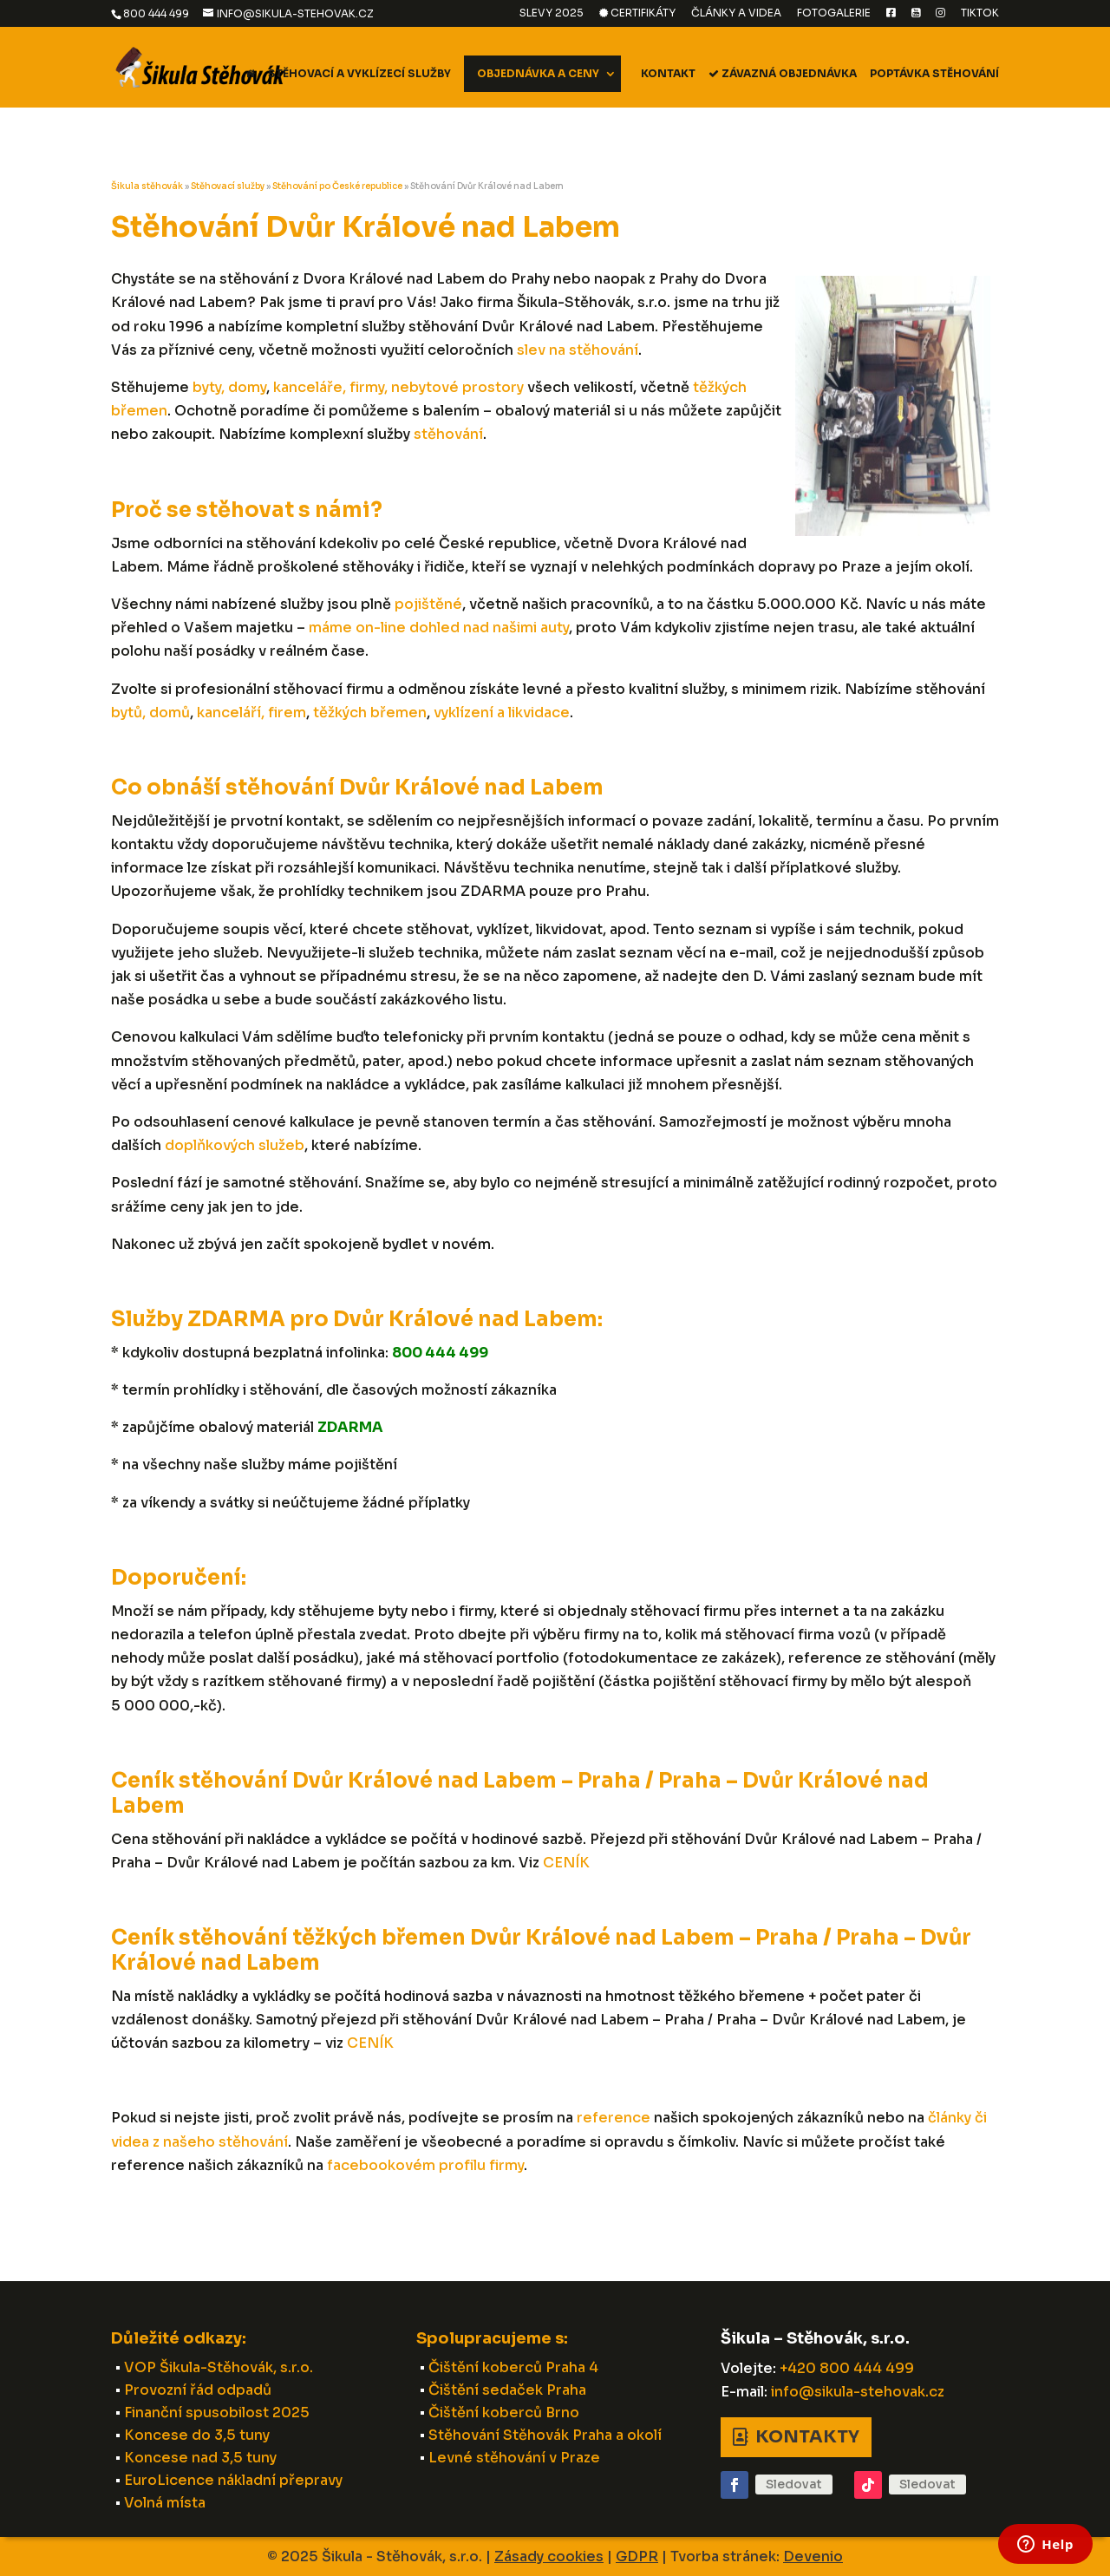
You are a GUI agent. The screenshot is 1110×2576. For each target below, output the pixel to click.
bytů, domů (150, 712)
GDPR (637, 2556)
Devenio (813, 2556)
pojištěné (428, 604)
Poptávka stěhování (934, 74)
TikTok (980, 13)
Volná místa (165, 2503)
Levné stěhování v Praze (514, 2458)
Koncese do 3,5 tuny (197, 2435)
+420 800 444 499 (847, 2368)
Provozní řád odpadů (197, 2390)
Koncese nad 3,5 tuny (200, 2458)
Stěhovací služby (227, 186)
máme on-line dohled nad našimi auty (439, 627)
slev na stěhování (577, 350)
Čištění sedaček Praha (507, 2390)
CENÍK (566, 1863)
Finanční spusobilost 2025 (217, 2412)
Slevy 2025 (551, 13)
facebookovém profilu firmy (425, 2165)
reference (613, 2118)
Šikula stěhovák (147, 186)
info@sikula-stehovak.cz (857, 2392)
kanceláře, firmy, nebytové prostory (398, 387)
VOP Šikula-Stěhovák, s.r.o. (218, 2367)
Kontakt (668, 74)
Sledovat (794, 2484)
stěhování (448, 434)
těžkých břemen (370, 712)
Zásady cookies (549, 2556)
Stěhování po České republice (337, 186)
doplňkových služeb (234, 1145)
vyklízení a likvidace (502, 712)
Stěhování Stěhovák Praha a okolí (545, 2435)
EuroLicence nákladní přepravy (233, 2480)
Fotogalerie (834, 13)
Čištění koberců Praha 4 (513, 2367)
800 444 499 (156, 13)
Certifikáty (637, 13)
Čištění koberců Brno (503, 2412)
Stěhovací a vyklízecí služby (359, 74)
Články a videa (736, 13)
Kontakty (807, 2437)
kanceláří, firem (251, 712)
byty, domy (229, 387)
